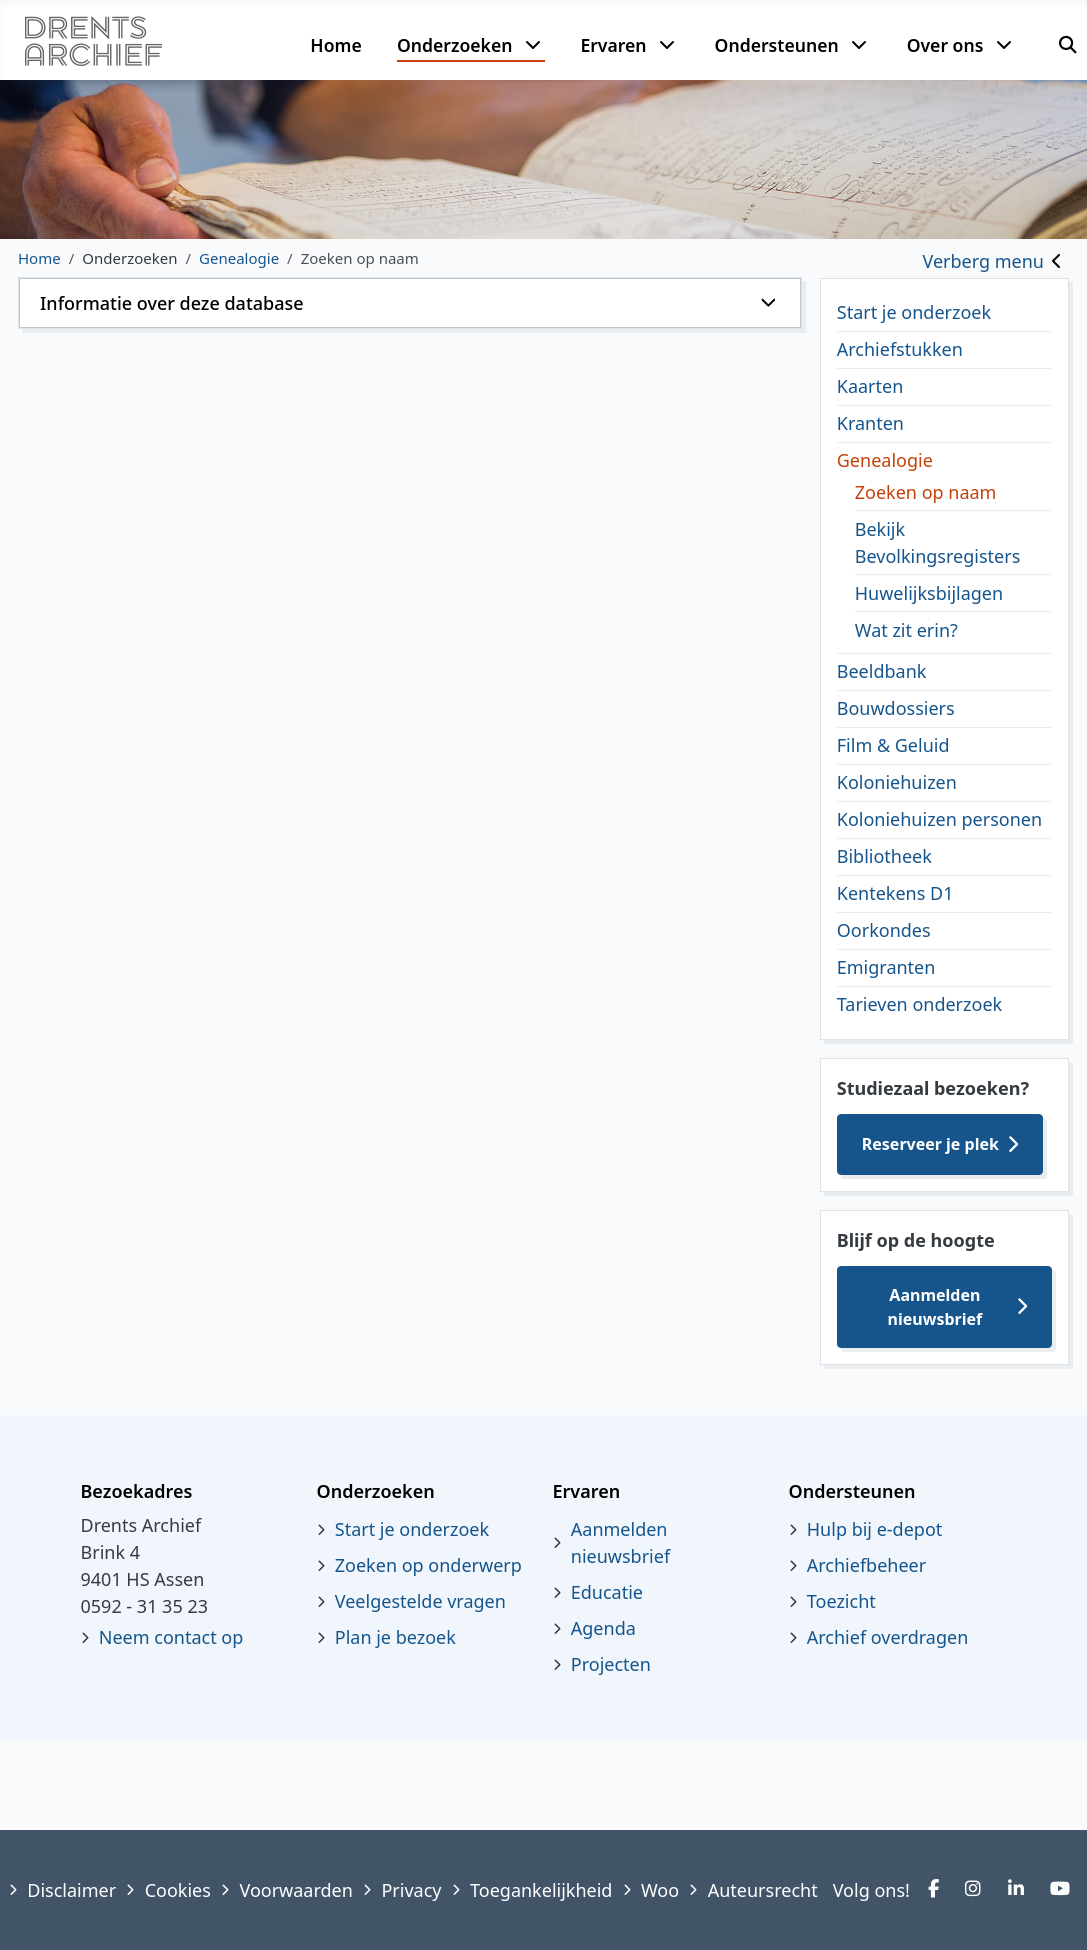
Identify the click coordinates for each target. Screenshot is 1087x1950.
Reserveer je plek (930, 1144)
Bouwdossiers (896, 708)
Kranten (870, 423)
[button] (410, 303)
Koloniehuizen (897, 782)
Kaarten (870, 386)
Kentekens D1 (895, 893)
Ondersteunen (777, 45)
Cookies (178, 1890)
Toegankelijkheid (541, 1890)
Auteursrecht (763, 1890)
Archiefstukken (900, 349)
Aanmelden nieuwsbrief (935, 1307)
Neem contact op (171, 1637)
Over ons (945, 45)
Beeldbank (882, 671)
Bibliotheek (884, 856)
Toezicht (841, 1601)
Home (335, 45)
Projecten (611, 1664)
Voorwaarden (295, 1890)
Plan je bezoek (395, 1637)
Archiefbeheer (866, 1565)
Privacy (411, 1890)
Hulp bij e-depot (875, 1529)
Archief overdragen (888, 1637)
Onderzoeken (455, 45)
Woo (660, 1890)
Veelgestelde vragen (420, 1601)
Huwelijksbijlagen (929, 593)
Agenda (603, 1628)
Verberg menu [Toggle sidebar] (983, 261)
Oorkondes (884, 930)
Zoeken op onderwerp (428, 1565)
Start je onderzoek (914, 312)
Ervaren (613, 45)
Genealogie (885, 460)
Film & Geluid (893, 745)
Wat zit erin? (906, 630)
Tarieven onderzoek (919, 1004)
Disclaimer (71, 1890)
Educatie (607, 1592)
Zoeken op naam (926, 492)
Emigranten (886, 967)
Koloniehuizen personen (939, 819)
